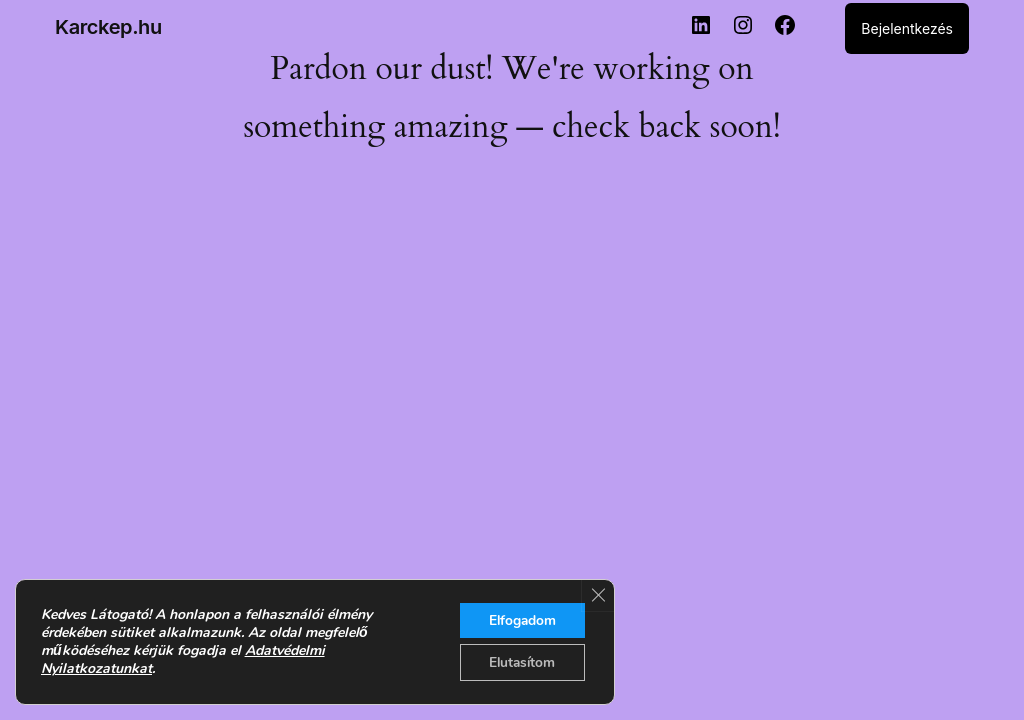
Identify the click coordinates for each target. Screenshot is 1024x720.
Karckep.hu (108, 27)
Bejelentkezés (907, 28)
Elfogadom (519, 618)
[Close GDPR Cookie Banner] (597, 594)
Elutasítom (519, 661)
